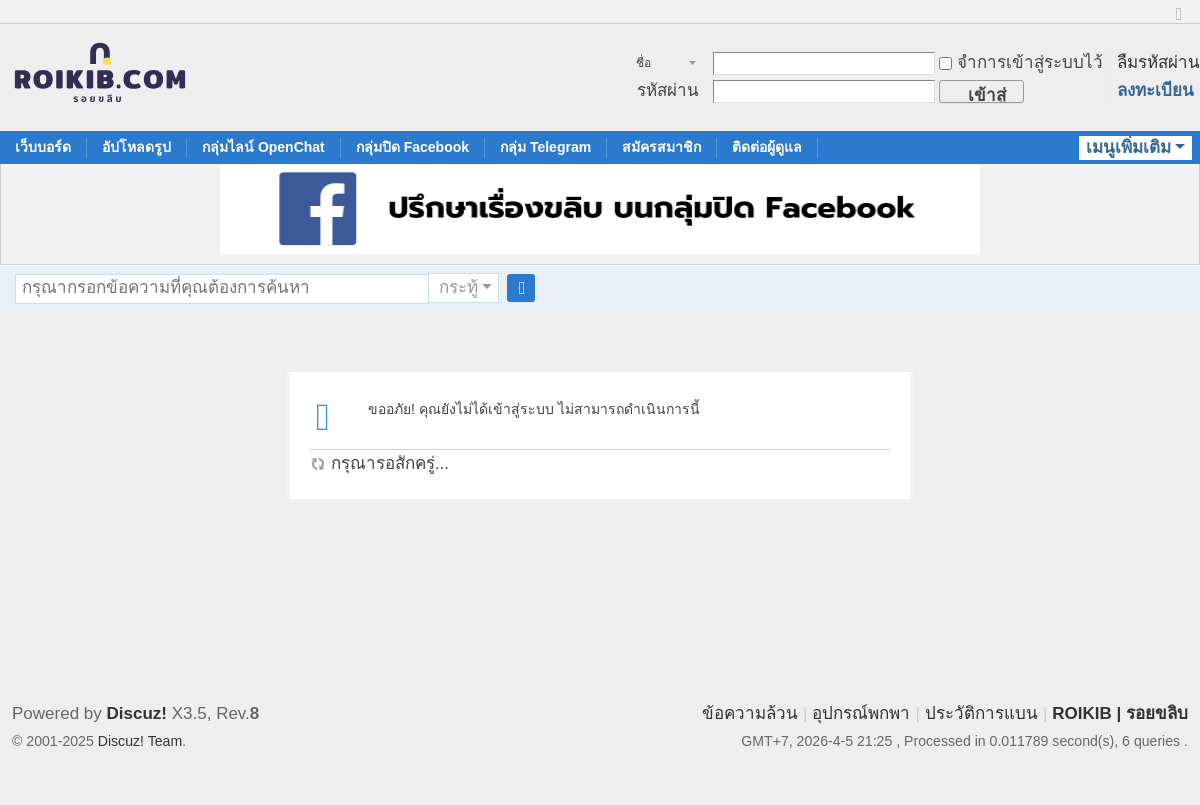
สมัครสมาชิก (661, 147)
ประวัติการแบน (981, 713)
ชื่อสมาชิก (654, 65)
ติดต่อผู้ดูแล (767, 147)
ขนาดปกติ (1179, 22)
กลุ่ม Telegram (545, 147)
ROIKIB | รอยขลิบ (1120, 713)
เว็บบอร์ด (43, 147)
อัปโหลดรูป (136, 147)
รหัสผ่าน (668, 90)
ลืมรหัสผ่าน (1158, 62)
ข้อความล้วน (750, 713)
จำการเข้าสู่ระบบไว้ (1021, 62)
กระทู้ (458, 287)
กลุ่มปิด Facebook (412, 147)
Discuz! (137, 713)
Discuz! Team (140, 741)
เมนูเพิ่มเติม (1128, 147)
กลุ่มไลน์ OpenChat (263, 147)
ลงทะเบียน (1155, 90)
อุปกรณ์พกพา (861, 713)
